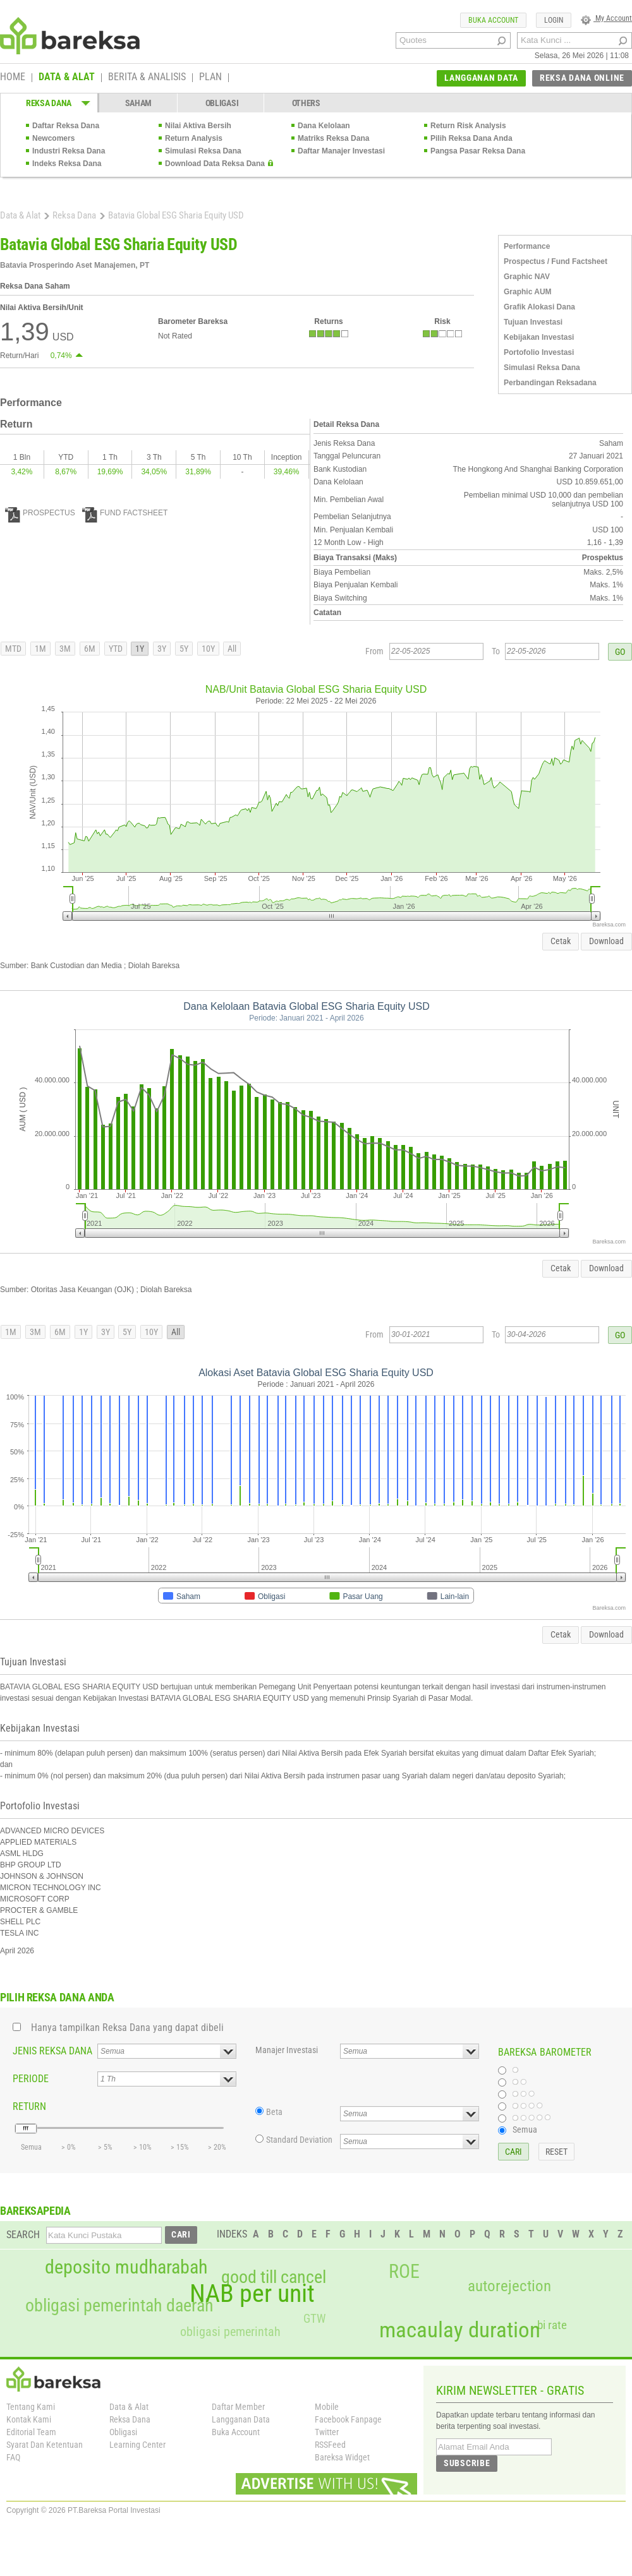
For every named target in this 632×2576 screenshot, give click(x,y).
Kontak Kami (28, 2419)
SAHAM (138, 103)
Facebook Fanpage (348, 2419)
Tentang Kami (30, 2407)
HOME (12, 77)
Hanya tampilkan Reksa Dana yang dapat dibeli (127, 2028)
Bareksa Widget (342, 2457)
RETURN (29, 2106)
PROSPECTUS (40, 512)
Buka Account (236, 2432)
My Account (606, 18)
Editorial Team (31, 2432)
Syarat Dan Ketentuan (44, 2445)
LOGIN (553, 20)
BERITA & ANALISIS (147, 77)
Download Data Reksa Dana (215, 163)
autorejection (509, 2286)
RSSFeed (330, 2445)
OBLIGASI (222, 103)
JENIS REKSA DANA (52, 2051)
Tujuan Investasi (533, 322)
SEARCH (23, 2235)
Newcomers (53, 138)
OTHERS (306, 103)
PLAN (210, 77)
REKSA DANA (48, 103)
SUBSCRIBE (467, 2463)
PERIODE (31, 2079)
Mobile (327, 2407)
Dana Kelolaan (324, 125)
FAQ (13, 2457)
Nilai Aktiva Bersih (198, 125)
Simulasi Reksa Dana (203, 151)
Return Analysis (193, 138)
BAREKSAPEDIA (35, 2210)
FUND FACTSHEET (124, 512)
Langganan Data (241, 2419)
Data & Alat (20, 215)
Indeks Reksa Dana (66, 163)
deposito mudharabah (126, 2267)
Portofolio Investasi (539, 352)
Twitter (327, 2432)
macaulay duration (459, 2330)
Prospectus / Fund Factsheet (555, 261)
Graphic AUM (528, 291)
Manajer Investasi (286, 2050)
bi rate (552, 2325)
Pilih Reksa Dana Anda (471, 138)
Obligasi (123, 2432)
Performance (527, 246)
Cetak (560, 941)
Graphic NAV (527, 276)
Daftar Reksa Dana (65, 125)
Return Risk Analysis (468, 125)
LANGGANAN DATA (481, 78)
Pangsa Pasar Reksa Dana (477, 151)
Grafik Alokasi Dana (539, 307)
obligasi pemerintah (230, 2331)
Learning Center (137, 2445)
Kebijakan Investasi (539, 337)
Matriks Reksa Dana (333, 138)
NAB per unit (252, 2293)
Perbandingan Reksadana (550, 382)
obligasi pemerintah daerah (119, 2306)
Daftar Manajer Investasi (341, 151)
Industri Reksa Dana (68, 151)
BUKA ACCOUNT (493, 20)
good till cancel (273, 2277)
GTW (314, 2319)
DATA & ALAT (67, 77)
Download (606, 941)
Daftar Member (238, 2407)
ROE (404, 2271)
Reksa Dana (74, 215)
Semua (525, 2129)
